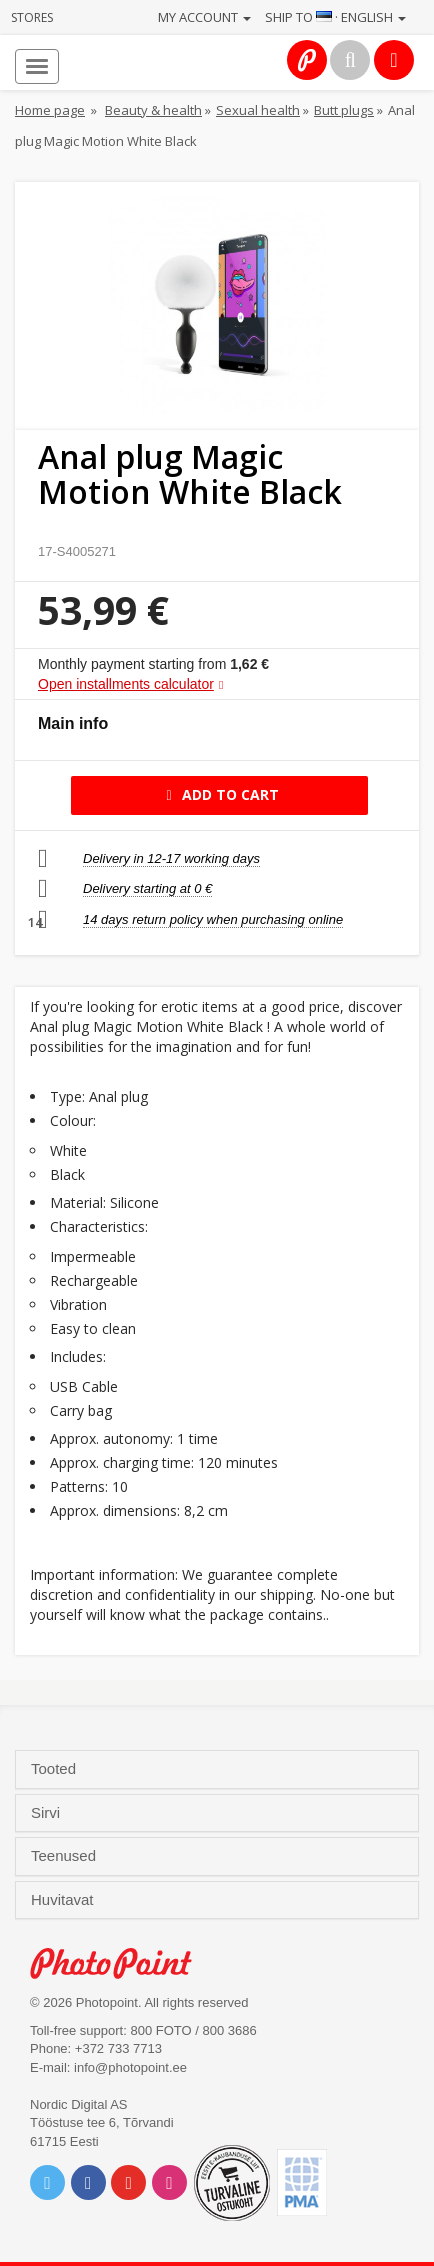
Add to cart (219, 794)
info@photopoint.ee (130, 2067)
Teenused (65, 1856)
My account (204, 17)
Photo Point (121, 1963)
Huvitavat (64, 1900)
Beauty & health (153, 110)
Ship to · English (335, 17)
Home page (50, 110)
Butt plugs (344, 110)
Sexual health (258, 110)
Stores (32, 17)
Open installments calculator (126, 684)
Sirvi (47, 1813)
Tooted (55, 1769)
